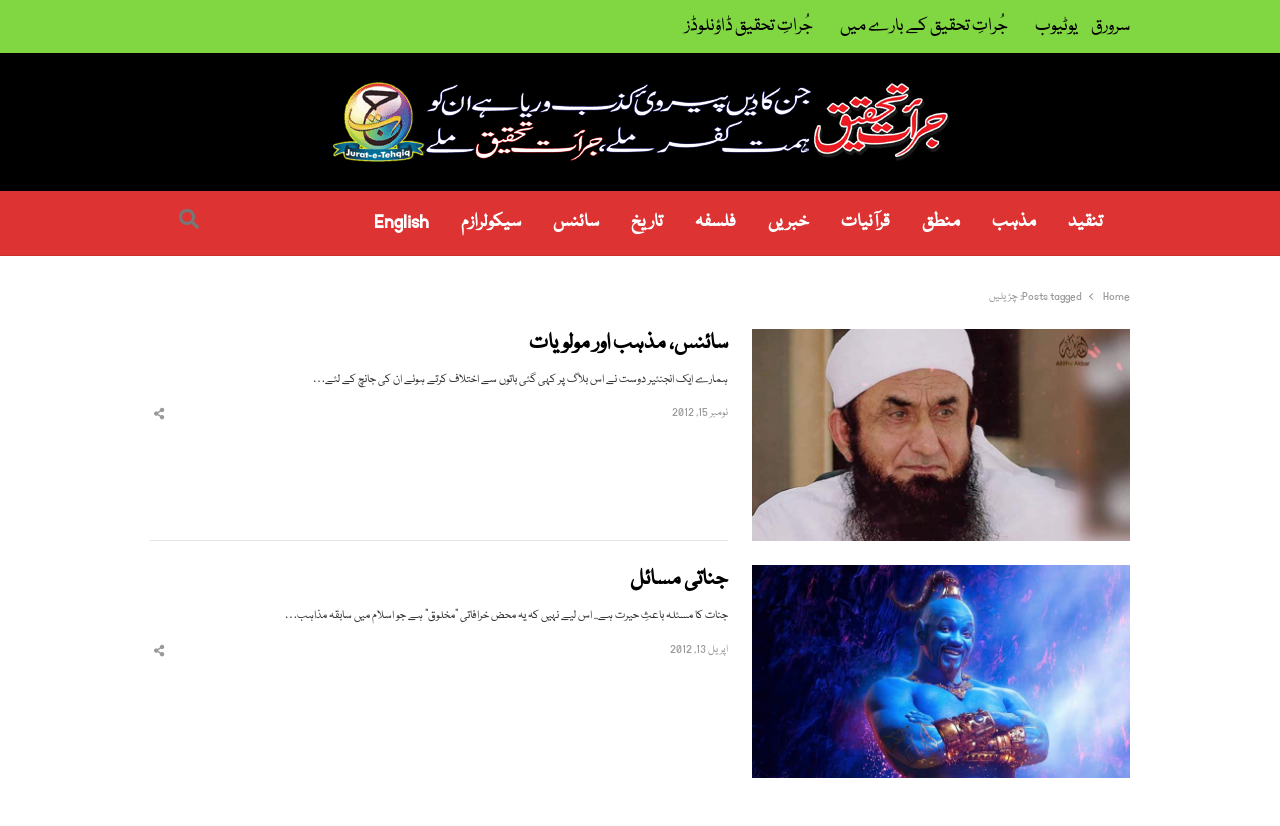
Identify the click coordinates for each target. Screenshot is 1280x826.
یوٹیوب (1056, 26)
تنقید (1085, 222)
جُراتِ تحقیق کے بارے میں (924, 26)
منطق (941, 222)
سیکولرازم (491, 222)
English (401, 222)
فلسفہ (715, 222)
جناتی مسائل (679, 580)
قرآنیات (865, 222)
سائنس (576, 222)
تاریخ (647, 222)
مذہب (1014, 222)
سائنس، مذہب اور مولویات (628, 344)
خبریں (788, 222)
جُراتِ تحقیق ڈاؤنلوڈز (749, 26)
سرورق (1110, 26)
